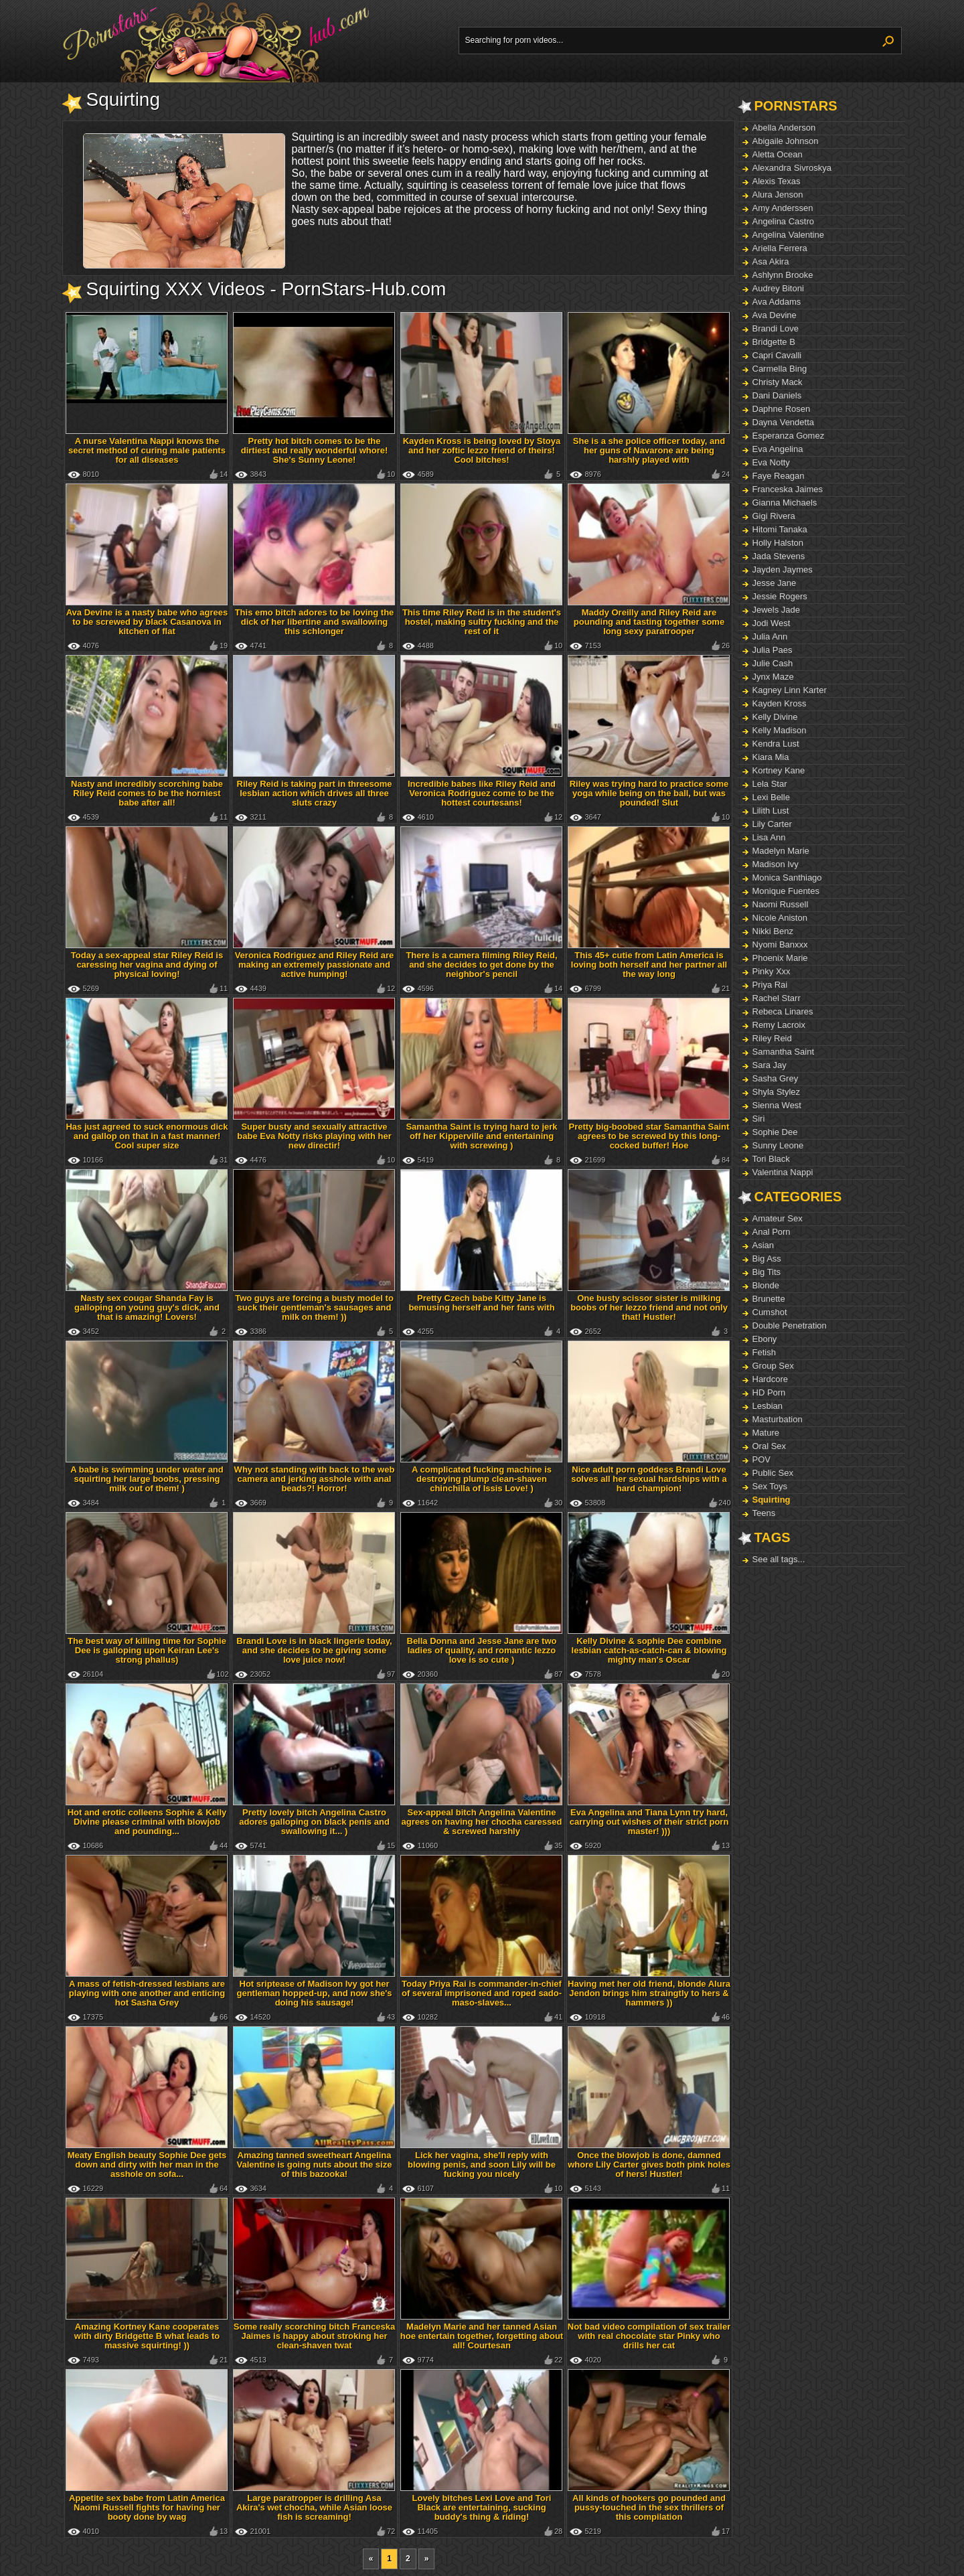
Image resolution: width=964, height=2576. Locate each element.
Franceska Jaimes (787, 489)
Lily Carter (772, 824)
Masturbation (777, 1419)
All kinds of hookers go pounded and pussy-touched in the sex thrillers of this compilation (649, 2507)
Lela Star (769, 784)
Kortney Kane (778, 770)
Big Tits (766, 1272)
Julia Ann (770, 636)
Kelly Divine (775, 717)
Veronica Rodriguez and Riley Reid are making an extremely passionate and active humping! (314, 964)
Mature (765, 1433)
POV (761, 1459)
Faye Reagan (778, 476)
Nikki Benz (772, 931)
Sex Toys (770, 1486)
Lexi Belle (771, 797)
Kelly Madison (779, 730)
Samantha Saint (783, 1052)
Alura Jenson (777, 195)
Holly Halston (778, 543)
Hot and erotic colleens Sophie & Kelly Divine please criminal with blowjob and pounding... (147, 1821)
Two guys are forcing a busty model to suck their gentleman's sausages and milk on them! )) (314, 1307)
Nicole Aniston (779, 918)
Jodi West (771, 623)
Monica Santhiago (787, 878)
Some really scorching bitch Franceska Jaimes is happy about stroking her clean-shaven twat (314, 2336)
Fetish (764, 1352)
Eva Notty (771, 462)
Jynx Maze (773, 677)
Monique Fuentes (785, 891)
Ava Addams (776, 302)
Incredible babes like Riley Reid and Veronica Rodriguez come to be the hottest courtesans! (482, 793)
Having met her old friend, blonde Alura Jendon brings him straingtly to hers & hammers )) (649, 1993)
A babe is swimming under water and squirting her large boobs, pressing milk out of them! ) (147, 1478)
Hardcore (770, 1379)
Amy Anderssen (782, 208)
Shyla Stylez (776, 1092)
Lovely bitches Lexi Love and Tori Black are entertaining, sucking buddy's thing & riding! (482, 2507)
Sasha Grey (775, 1078)
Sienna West (776, 1105)
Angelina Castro (783, 221)
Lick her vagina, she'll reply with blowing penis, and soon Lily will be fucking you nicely (482, 2164)
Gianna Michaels (784, 503)
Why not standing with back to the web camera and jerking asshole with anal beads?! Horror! (314, 1478)
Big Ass (766, 1259)
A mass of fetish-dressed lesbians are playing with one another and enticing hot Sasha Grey (147, 1993)
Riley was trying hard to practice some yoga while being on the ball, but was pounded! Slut (649, 793)
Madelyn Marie (780, 851)
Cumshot (769, 1312)
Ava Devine (774, 315)
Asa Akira (770, 261)
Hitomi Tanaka (779, 529)
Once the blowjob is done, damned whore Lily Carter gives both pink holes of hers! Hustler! (649, 2164)
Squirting (771, 1500)
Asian (763, 1245)
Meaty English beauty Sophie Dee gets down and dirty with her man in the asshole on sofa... (147, 2164)
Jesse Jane (774, 583)
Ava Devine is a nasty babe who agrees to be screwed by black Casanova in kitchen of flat (147, 621)
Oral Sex (769, 1446)
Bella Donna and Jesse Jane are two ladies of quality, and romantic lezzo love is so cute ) (482, 1650)
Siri (758, 1119)
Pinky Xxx (771, 971)
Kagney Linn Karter (789, 690)
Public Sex (772, 1473)
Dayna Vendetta (783, 422)
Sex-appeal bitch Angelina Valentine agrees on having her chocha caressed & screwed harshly (482, 1821)
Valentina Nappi (782, 1172)
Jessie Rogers (779, 596)
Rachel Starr (776, 998)
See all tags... (778, 1559)
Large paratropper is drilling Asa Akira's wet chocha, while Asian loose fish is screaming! (314, 2507)
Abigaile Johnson (785, 141)
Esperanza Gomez (788, 436)
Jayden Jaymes (782, 569)
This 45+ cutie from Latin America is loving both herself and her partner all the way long (649, 964)
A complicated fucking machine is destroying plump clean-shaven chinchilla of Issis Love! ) (482, 1478)
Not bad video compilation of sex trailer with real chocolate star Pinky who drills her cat (649, 2336)
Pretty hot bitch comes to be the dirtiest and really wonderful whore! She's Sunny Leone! (314, 450)
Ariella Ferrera (779, 248)
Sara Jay (769, 1065)
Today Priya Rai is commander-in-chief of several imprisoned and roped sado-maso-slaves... (482, 1993)
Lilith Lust (770, 811)
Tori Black (771, 1159)
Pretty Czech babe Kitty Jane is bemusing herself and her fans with (481, 1302)
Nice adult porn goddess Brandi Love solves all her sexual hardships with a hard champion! (649, 1478)
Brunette (768, 1299)
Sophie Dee (775, 1132)
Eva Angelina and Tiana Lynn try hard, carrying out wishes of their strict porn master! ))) (649, 1821)
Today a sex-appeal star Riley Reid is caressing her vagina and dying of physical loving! (147, 964)
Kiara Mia (770, 757)
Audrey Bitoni (778, 288)
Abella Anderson (784, 128)
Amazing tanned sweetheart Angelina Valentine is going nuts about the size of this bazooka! (314, 2164)
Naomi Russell (780, 904)
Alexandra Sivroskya (792, 168)
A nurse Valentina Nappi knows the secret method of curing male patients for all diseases (147, 450)
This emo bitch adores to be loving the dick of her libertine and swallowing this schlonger (314, 621)
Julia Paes (772, 650)
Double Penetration (789, 1325)
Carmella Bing (779, 369)
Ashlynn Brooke (782, 275)
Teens (764, 1513)
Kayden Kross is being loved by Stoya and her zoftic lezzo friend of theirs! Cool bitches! (482, 450)
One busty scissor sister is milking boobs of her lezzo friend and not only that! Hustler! (649, 1307)
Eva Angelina (777, 449)
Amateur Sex (777, 1218)
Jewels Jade (776, 610)
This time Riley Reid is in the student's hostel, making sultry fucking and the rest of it (481, 621)
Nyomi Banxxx (780, 944)
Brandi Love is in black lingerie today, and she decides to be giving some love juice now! (314, 1650)
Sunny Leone (778, 1145)
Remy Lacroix (778, 1025)
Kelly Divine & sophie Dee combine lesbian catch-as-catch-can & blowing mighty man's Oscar (649, 1650)
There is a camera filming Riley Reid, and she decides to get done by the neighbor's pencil (481, 964)
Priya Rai (770, 985)
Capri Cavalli (777, 355)
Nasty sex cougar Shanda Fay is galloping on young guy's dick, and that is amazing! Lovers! (147, 1307)
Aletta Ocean (777, 154)
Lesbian (767, 1406)
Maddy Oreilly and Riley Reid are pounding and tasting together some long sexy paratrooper (649, 621)
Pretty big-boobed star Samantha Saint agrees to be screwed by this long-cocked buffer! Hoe (649, 1136)
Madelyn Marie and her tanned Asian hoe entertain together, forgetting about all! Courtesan (481, 2336)
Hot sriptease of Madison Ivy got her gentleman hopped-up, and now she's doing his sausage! (314, 1993)
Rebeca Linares (782, 1011)
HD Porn (769, 1392)
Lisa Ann (769, 837)
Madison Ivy (775, 864)
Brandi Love (775, 328)
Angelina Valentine (788, 235)
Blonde (765, 1285)
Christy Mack (777, 382)
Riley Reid (772, 1038)
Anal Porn (771, 1232)
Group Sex (773, 1366)
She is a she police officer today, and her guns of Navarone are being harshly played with (649, 450)
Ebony (764, 1339)
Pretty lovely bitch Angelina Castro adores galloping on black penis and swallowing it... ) (314, 1821)
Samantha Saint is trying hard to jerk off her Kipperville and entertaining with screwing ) (481, 1136)
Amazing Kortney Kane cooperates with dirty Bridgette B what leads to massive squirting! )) (147, 2336)
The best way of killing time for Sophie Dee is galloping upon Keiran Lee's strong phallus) (147, 1650)
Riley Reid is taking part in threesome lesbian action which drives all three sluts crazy (314, 793)
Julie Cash (772, 663)
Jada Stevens (778, 556)
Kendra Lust (775, 744)
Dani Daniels (777, 395)
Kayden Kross (779, 703)
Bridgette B (773, 342)
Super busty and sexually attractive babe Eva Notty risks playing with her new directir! (314, 1136)
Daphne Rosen (781, 409)
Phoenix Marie (780, 958)
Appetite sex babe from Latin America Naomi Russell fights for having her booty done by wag (147, 2507)
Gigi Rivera (773, 516)
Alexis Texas (776, 181)
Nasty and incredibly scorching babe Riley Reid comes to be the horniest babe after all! (147, 793)
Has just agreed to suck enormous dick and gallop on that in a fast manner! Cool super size (147, 1136)
